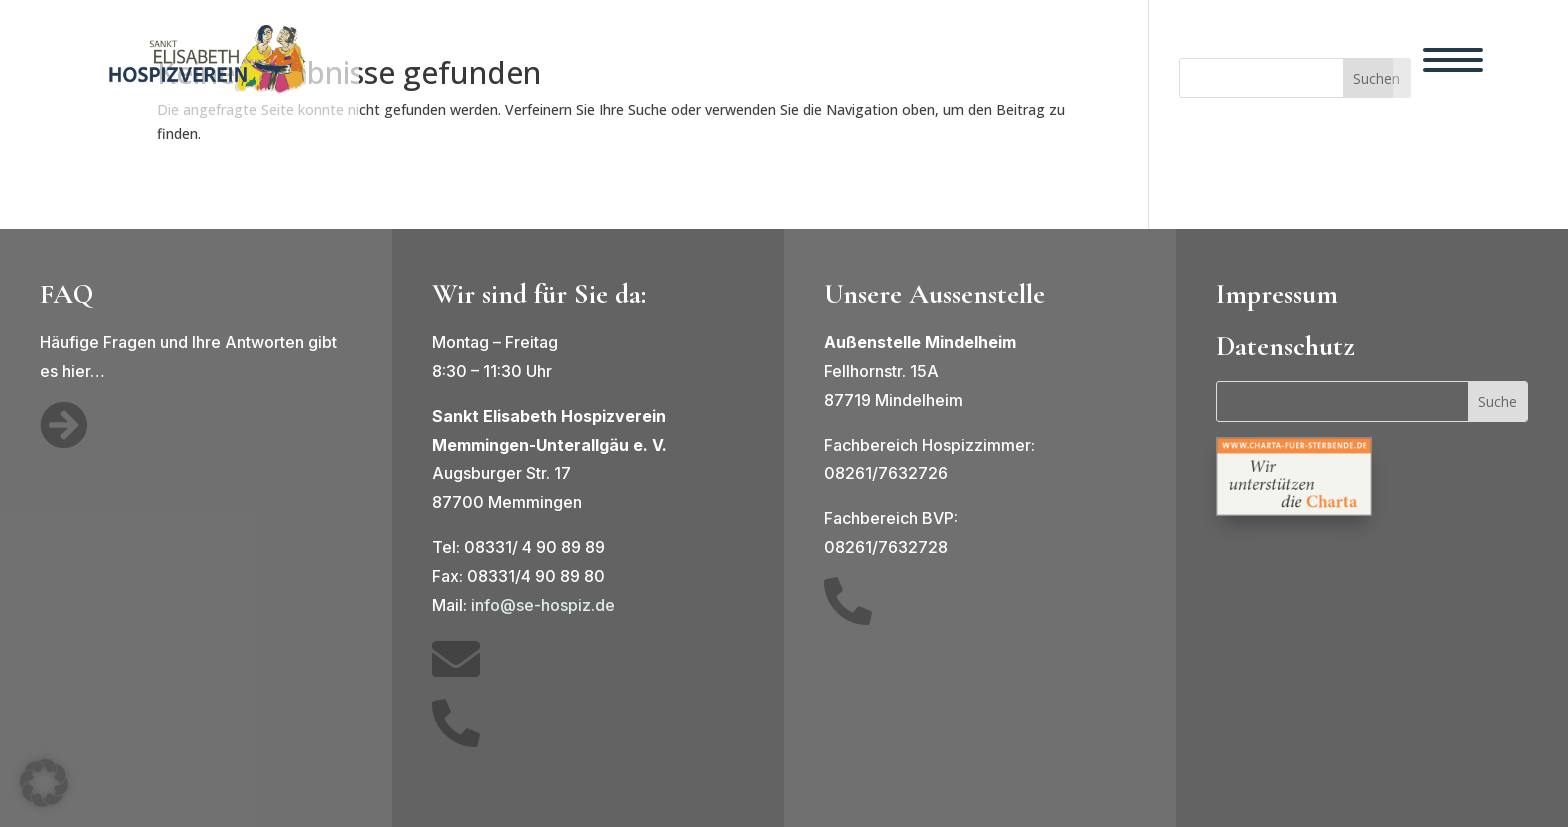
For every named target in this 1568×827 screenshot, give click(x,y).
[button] (44, 783)
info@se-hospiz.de (543, 605)
